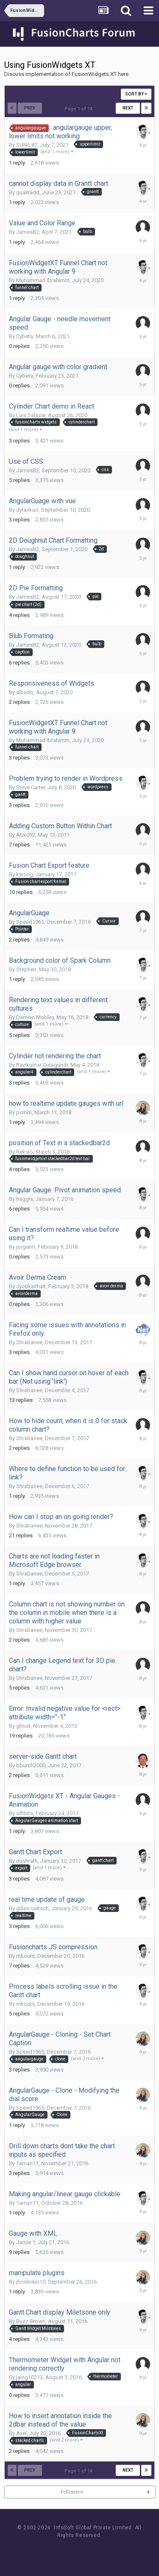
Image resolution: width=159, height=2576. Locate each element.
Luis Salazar (30, 415)
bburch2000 (30, 1765)
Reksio (24, 1152)
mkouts (25, 1956)
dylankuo (27, 510)
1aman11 (27, 2163)
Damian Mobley (35, 1017)
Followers (72, 2492)
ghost (23, 1726)
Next (128, 108)
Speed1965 (30, 922)
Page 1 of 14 (79, 109)
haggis (24, 1199)
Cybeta (24, 336)
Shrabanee (29, 1342)
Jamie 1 (25, 2242)
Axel (21, 2433)
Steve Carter (30, 787)
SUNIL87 (26, 145)
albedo (24, 692)
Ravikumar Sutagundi (42, 1065)
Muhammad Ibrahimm (43, 280)
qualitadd (27, 192)
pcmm (24, 1112)
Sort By (136, 94)
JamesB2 (27, 232)
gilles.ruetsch (32, 1908)
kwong (24, 874)
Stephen (26, 969)
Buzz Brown (30, 2321)
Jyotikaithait (31, 1286)
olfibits (24, 1813)
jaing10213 (29, 2377)
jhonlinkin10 (30, 2282)
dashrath (27, 1861)
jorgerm (25, 1247)
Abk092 (25, 835)
